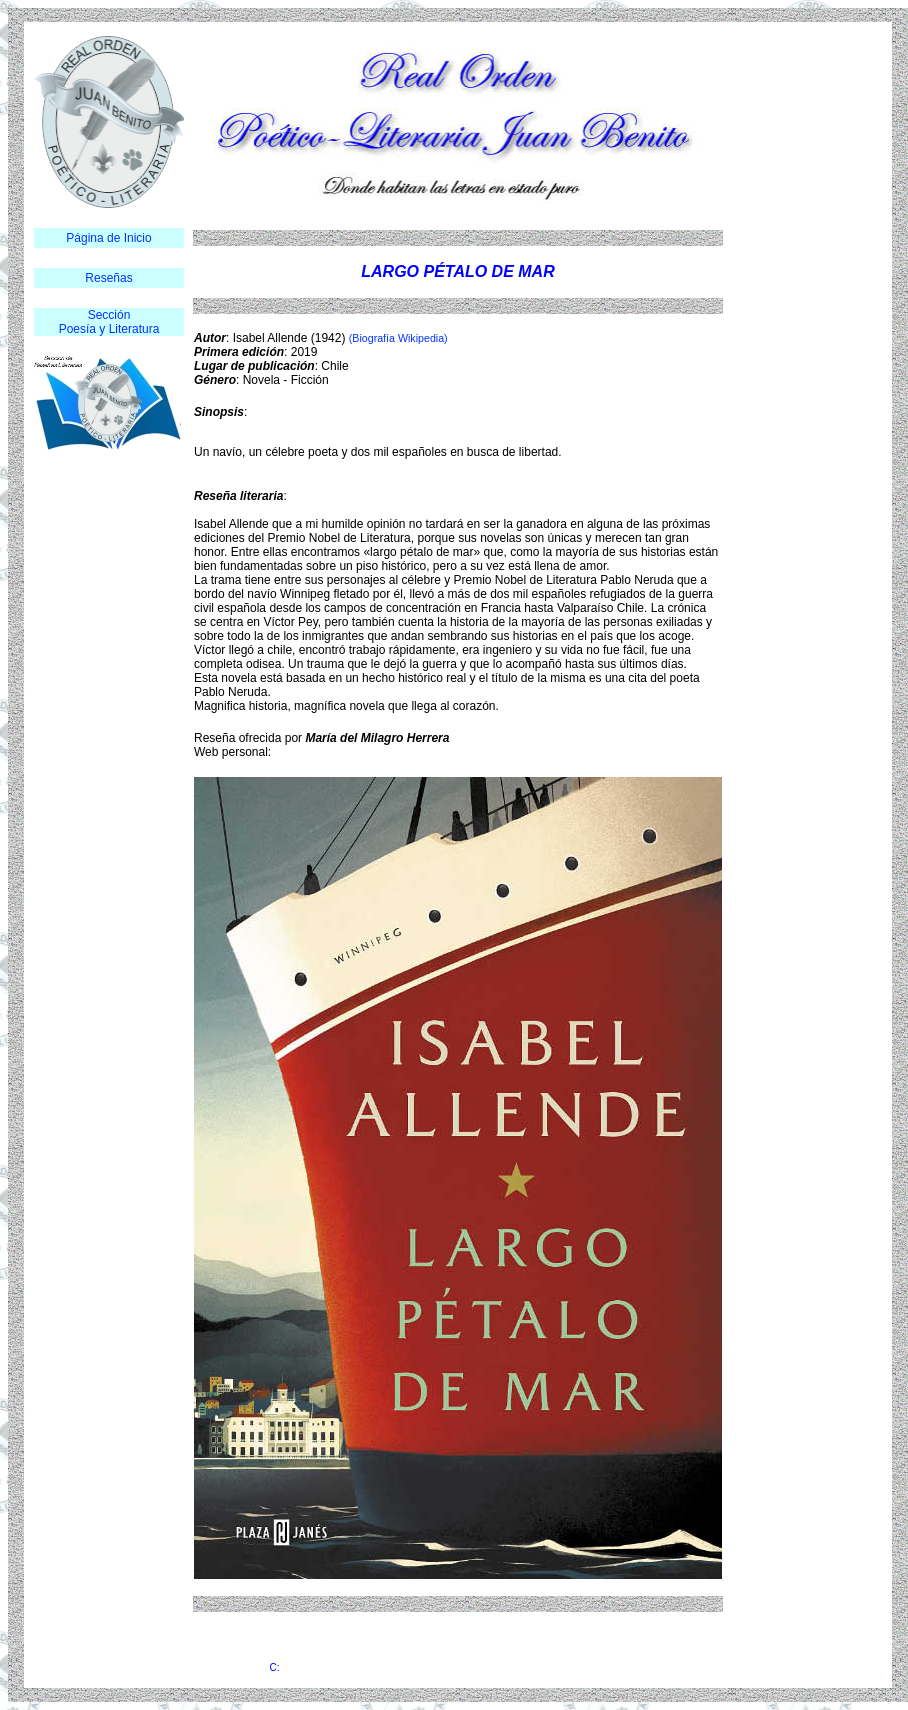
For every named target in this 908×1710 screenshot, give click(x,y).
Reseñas (108, 278)
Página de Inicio (108, 238)
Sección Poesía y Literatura (109, 322)
